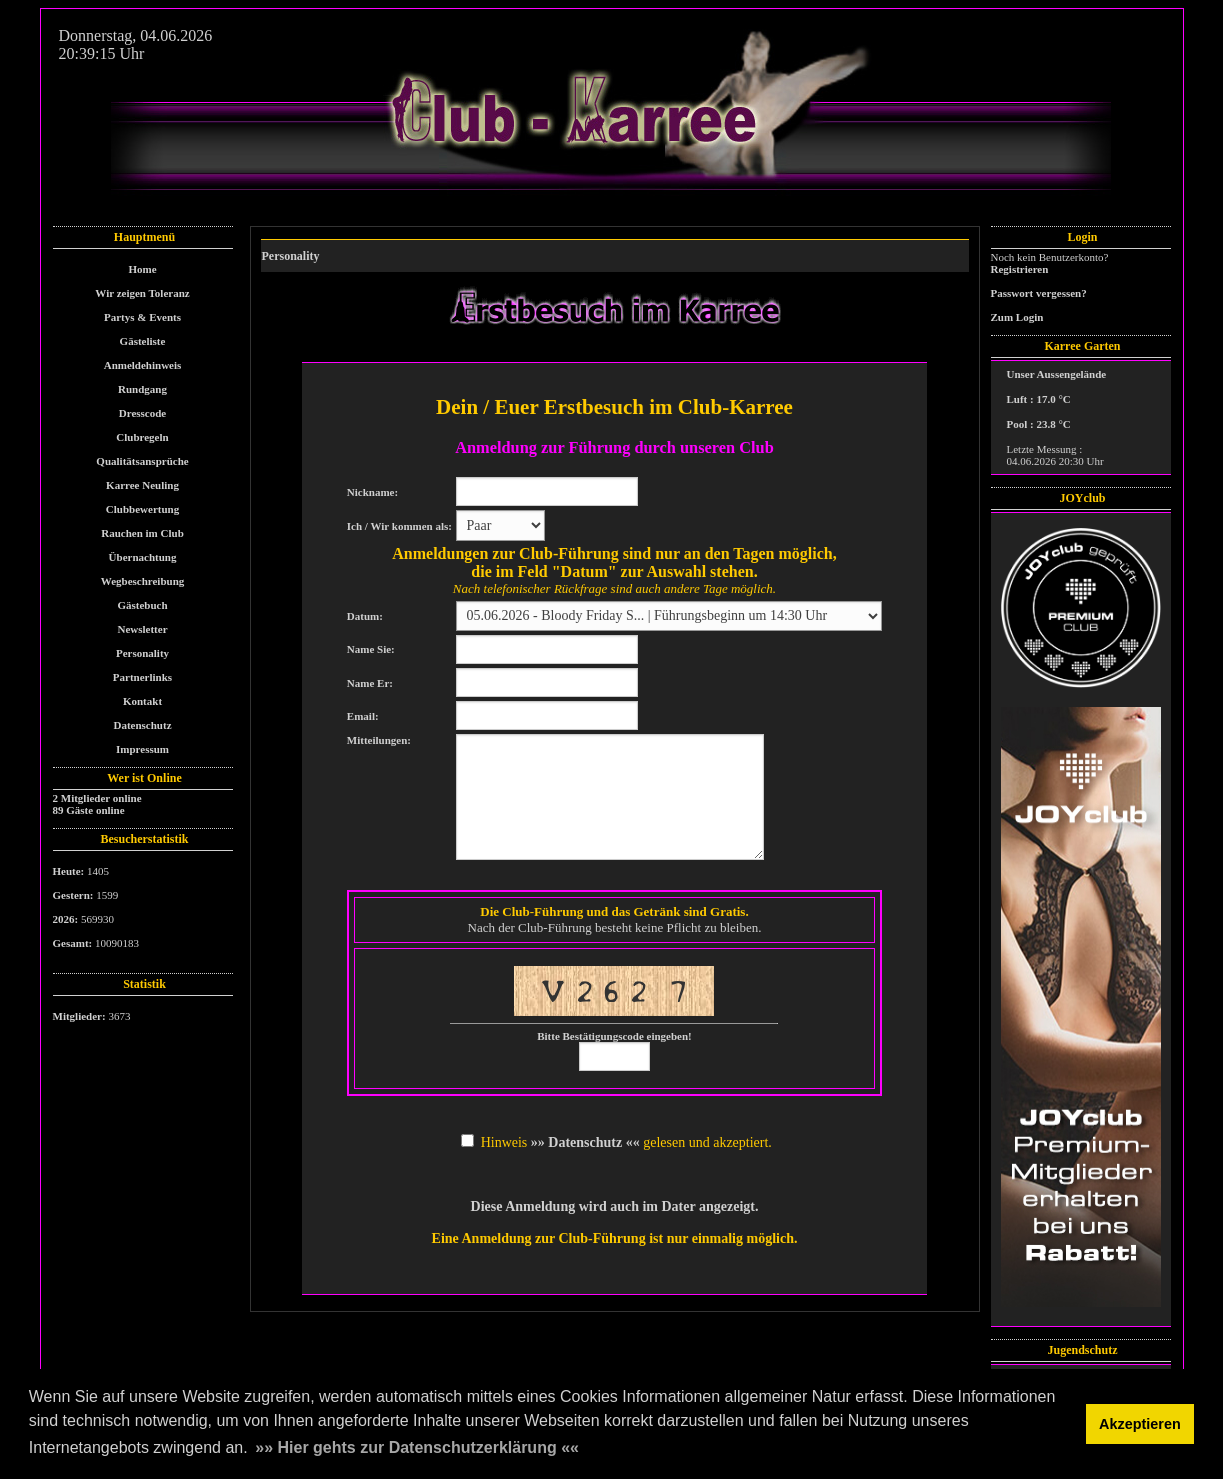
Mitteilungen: (379, 740)
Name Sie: (371, 649)
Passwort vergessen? (1039, 293)
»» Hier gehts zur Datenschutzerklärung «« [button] (417, 1447)
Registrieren (1020, 269)
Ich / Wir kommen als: (399, 526)
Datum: (365, 616)
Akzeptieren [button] (1140, 1424)
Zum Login (1017, 317)
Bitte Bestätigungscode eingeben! (614, 1036)
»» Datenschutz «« (585, 1142)
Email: (363, 716)
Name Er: (370, 683)
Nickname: (372, 492)
